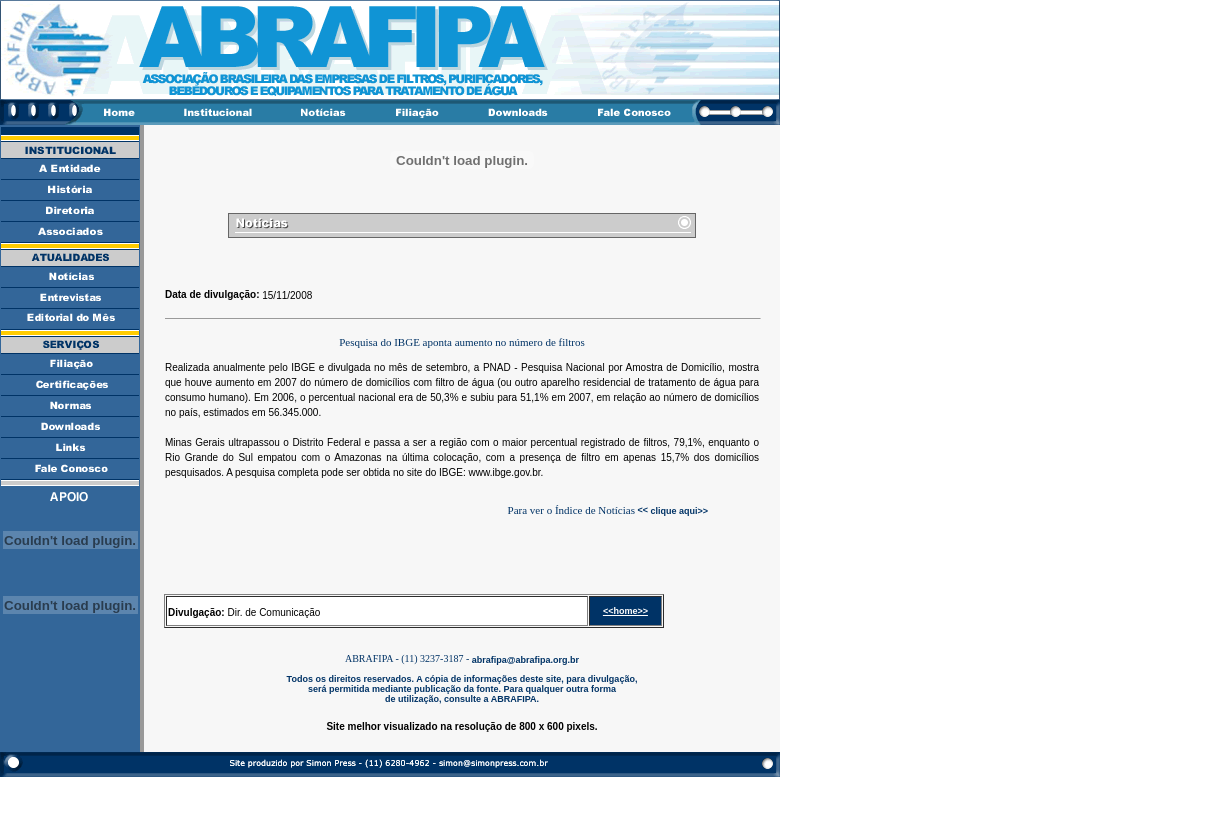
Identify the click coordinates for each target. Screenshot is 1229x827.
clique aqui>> (678, 510)
